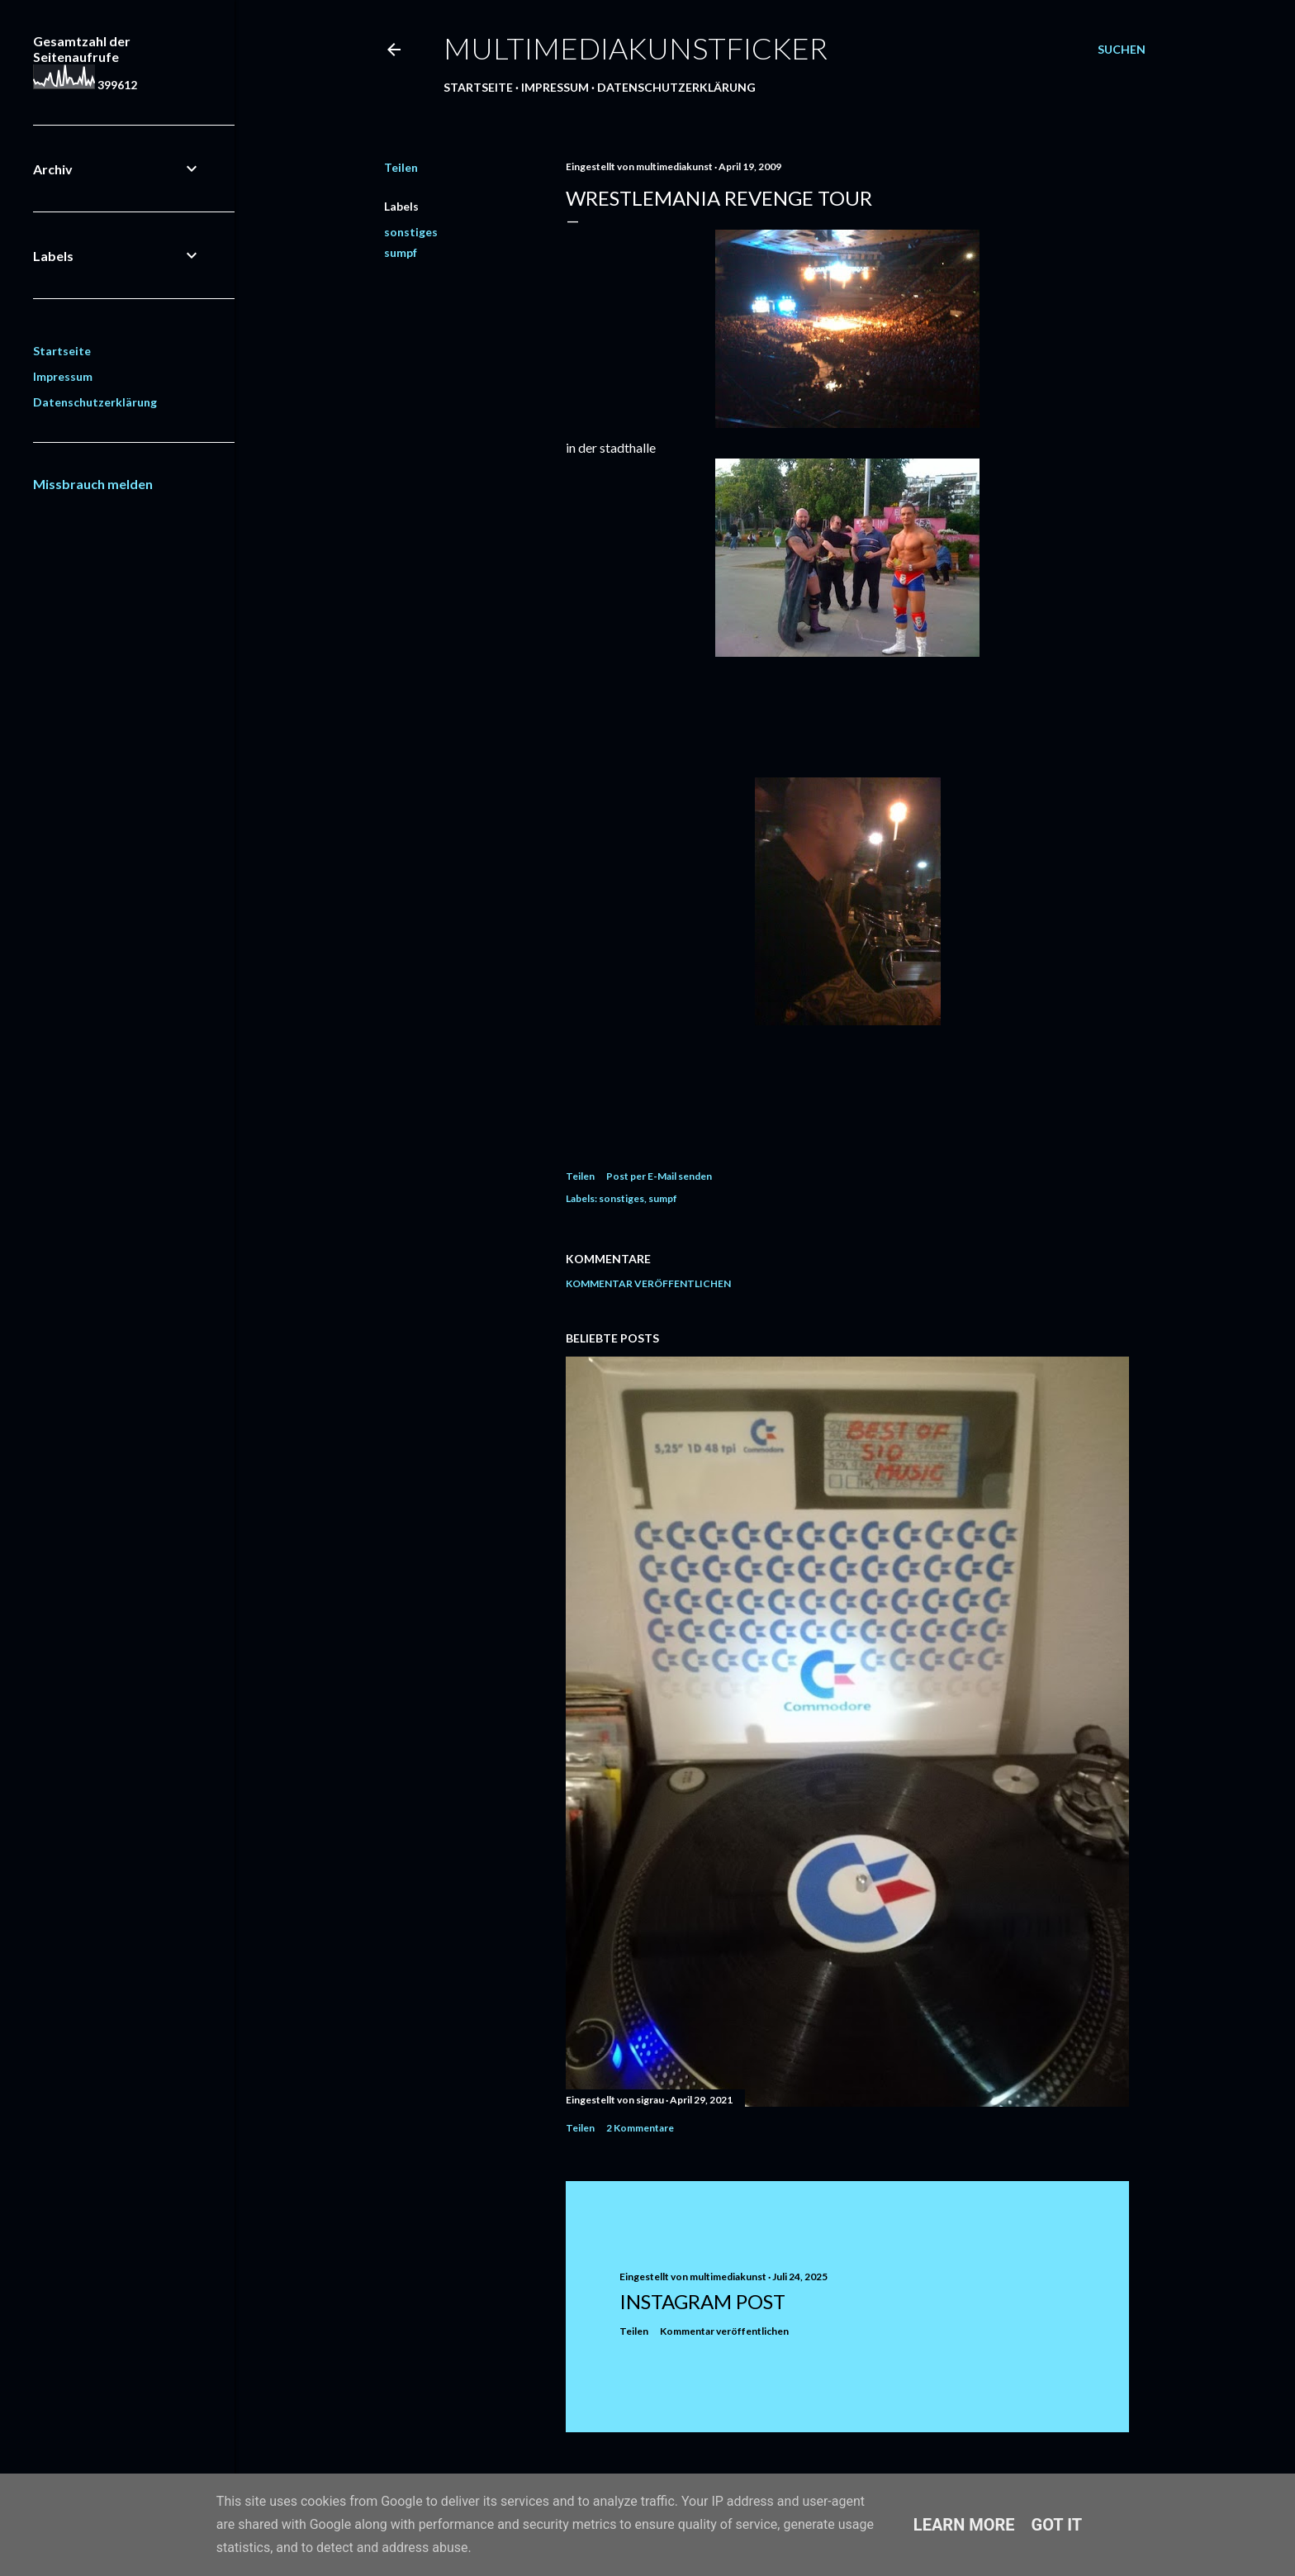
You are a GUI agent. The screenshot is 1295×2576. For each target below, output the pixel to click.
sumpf (400, 252)
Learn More (964, 2525)
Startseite (478, 87)
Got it (1057, 2525)
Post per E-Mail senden (659, 1176)
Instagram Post (702, 2301)
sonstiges (411, 232)
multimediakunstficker (636, 48)
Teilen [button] (401, 167)
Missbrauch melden (93, 484)
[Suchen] (1122, 49)
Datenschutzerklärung (676, 87)
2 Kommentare (640, 2128)
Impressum (555, 87)
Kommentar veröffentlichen (648, 1283)
